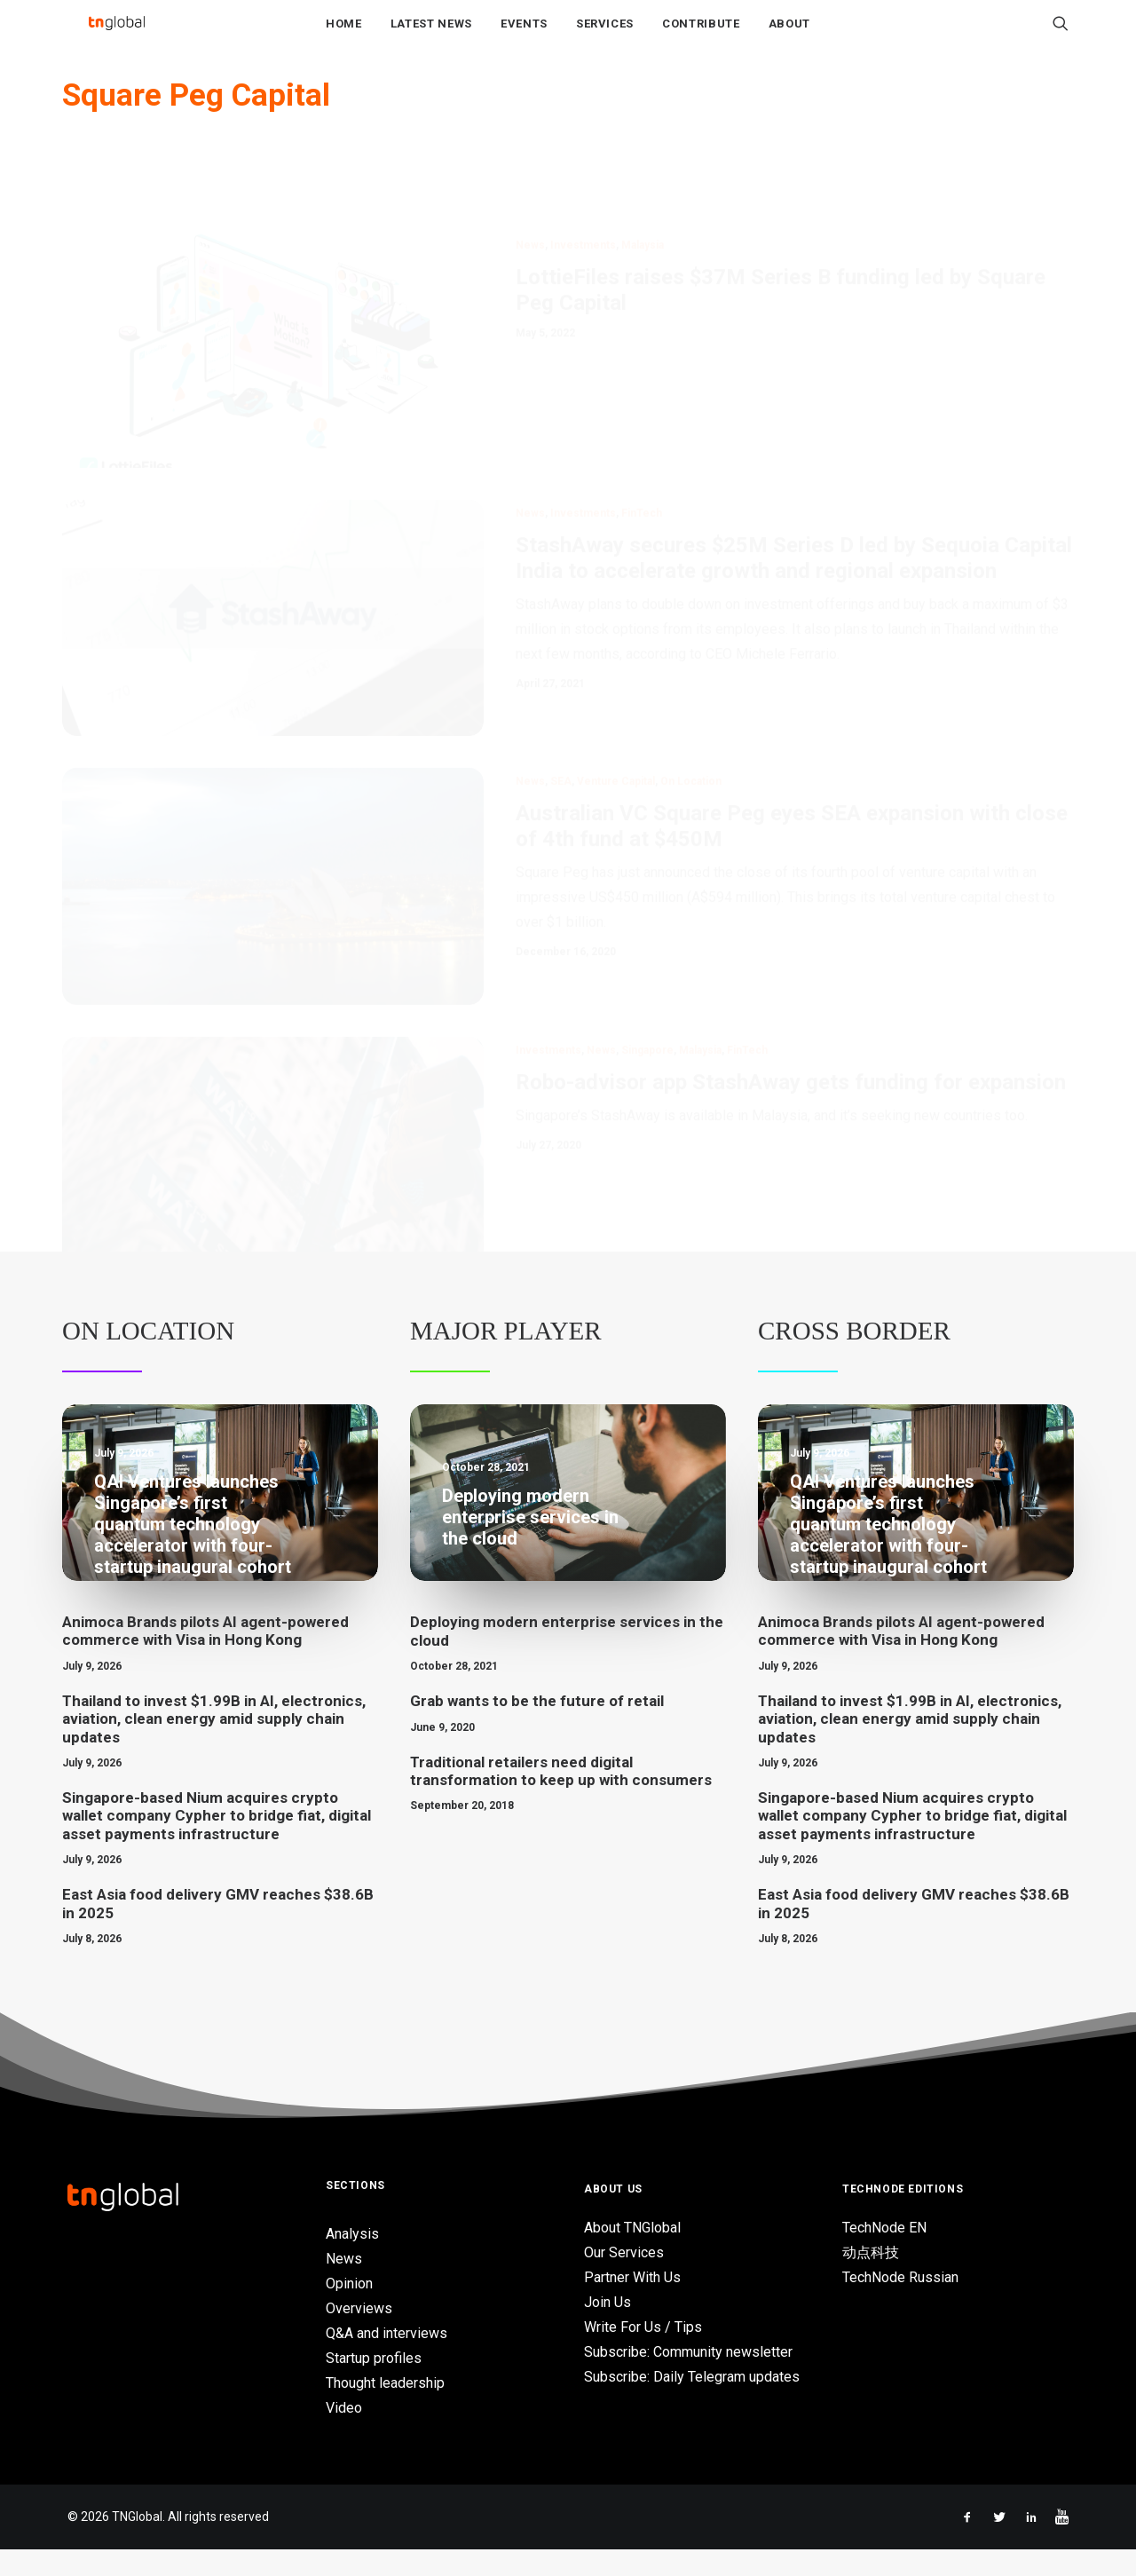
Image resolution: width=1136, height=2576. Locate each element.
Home (344, 36)
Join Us (607, 2328)
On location (691, 786)
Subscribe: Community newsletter (688, 2378)
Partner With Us (632, 2303)
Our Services (624, 2279)
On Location (148, 1357)
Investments (583, 186)
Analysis (352, 2260)
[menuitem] (344, 36)
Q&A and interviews (386, 2359)
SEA (561, 786)
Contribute (701, 36)
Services (605, 36)
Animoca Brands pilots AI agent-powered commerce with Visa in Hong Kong (205, 1657)
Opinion (349, 2310)
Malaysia (642, 186)
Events (524, 36)
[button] (1061, 36)
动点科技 (870, 2279)
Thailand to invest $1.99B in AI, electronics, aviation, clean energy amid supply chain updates (214, 1746)
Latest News (431, 36)
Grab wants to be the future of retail (537, 1727)
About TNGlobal (632, 2254)
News (530, 186)
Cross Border (854, 1357)
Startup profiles (374, 2384)
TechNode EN (884, 2254)
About (789, 36)
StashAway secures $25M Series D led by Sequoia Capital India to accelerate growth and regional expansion (794, 499)
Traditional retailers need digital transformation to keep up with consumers (561, 1797)
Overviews (359, 2335)
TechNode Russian (900, 2303)
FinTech (641, 454)
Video (344, 2434)
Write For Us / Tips (643, 2353)
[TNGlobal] (116, 36)
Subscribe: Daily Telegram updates (692, 2403)
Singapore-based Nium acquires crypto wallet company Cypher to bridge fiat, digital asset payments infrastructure (216, 1842)
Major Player (506, 1357)
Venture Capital (616, 786)
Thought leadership (385, 2409)
